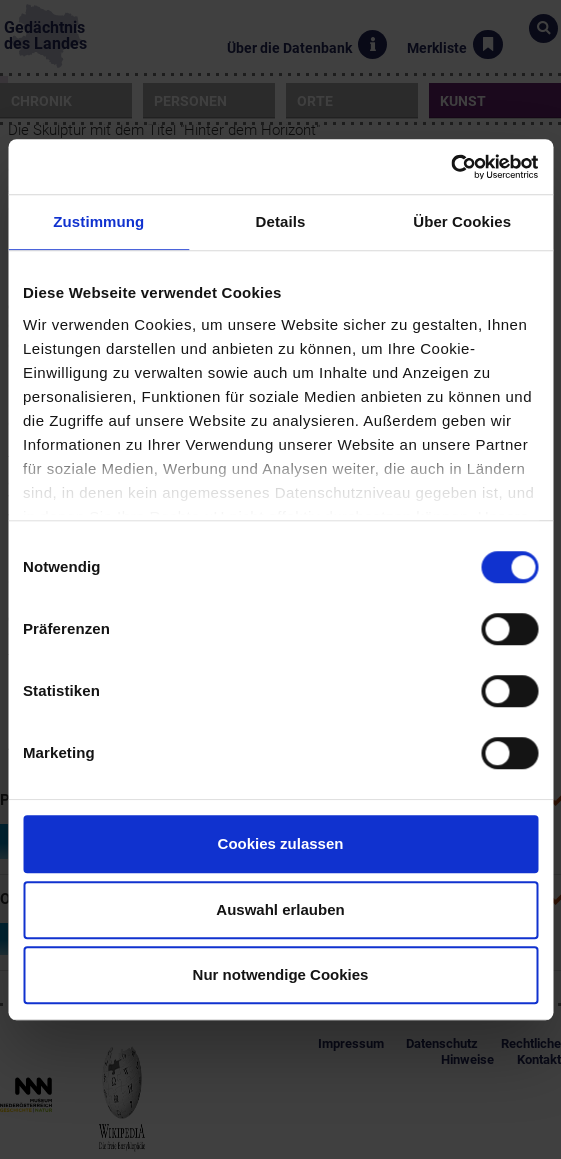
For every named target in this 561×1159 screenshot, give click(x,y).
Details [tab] (281, 221)
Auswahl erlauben (280, 909)
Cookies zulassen (281, 843)
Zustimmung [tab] (98, 221)
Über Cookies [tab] (462, 221)
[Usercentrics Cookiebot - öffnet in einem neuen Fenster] (450, 167)
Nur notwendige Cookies (281, 974)
